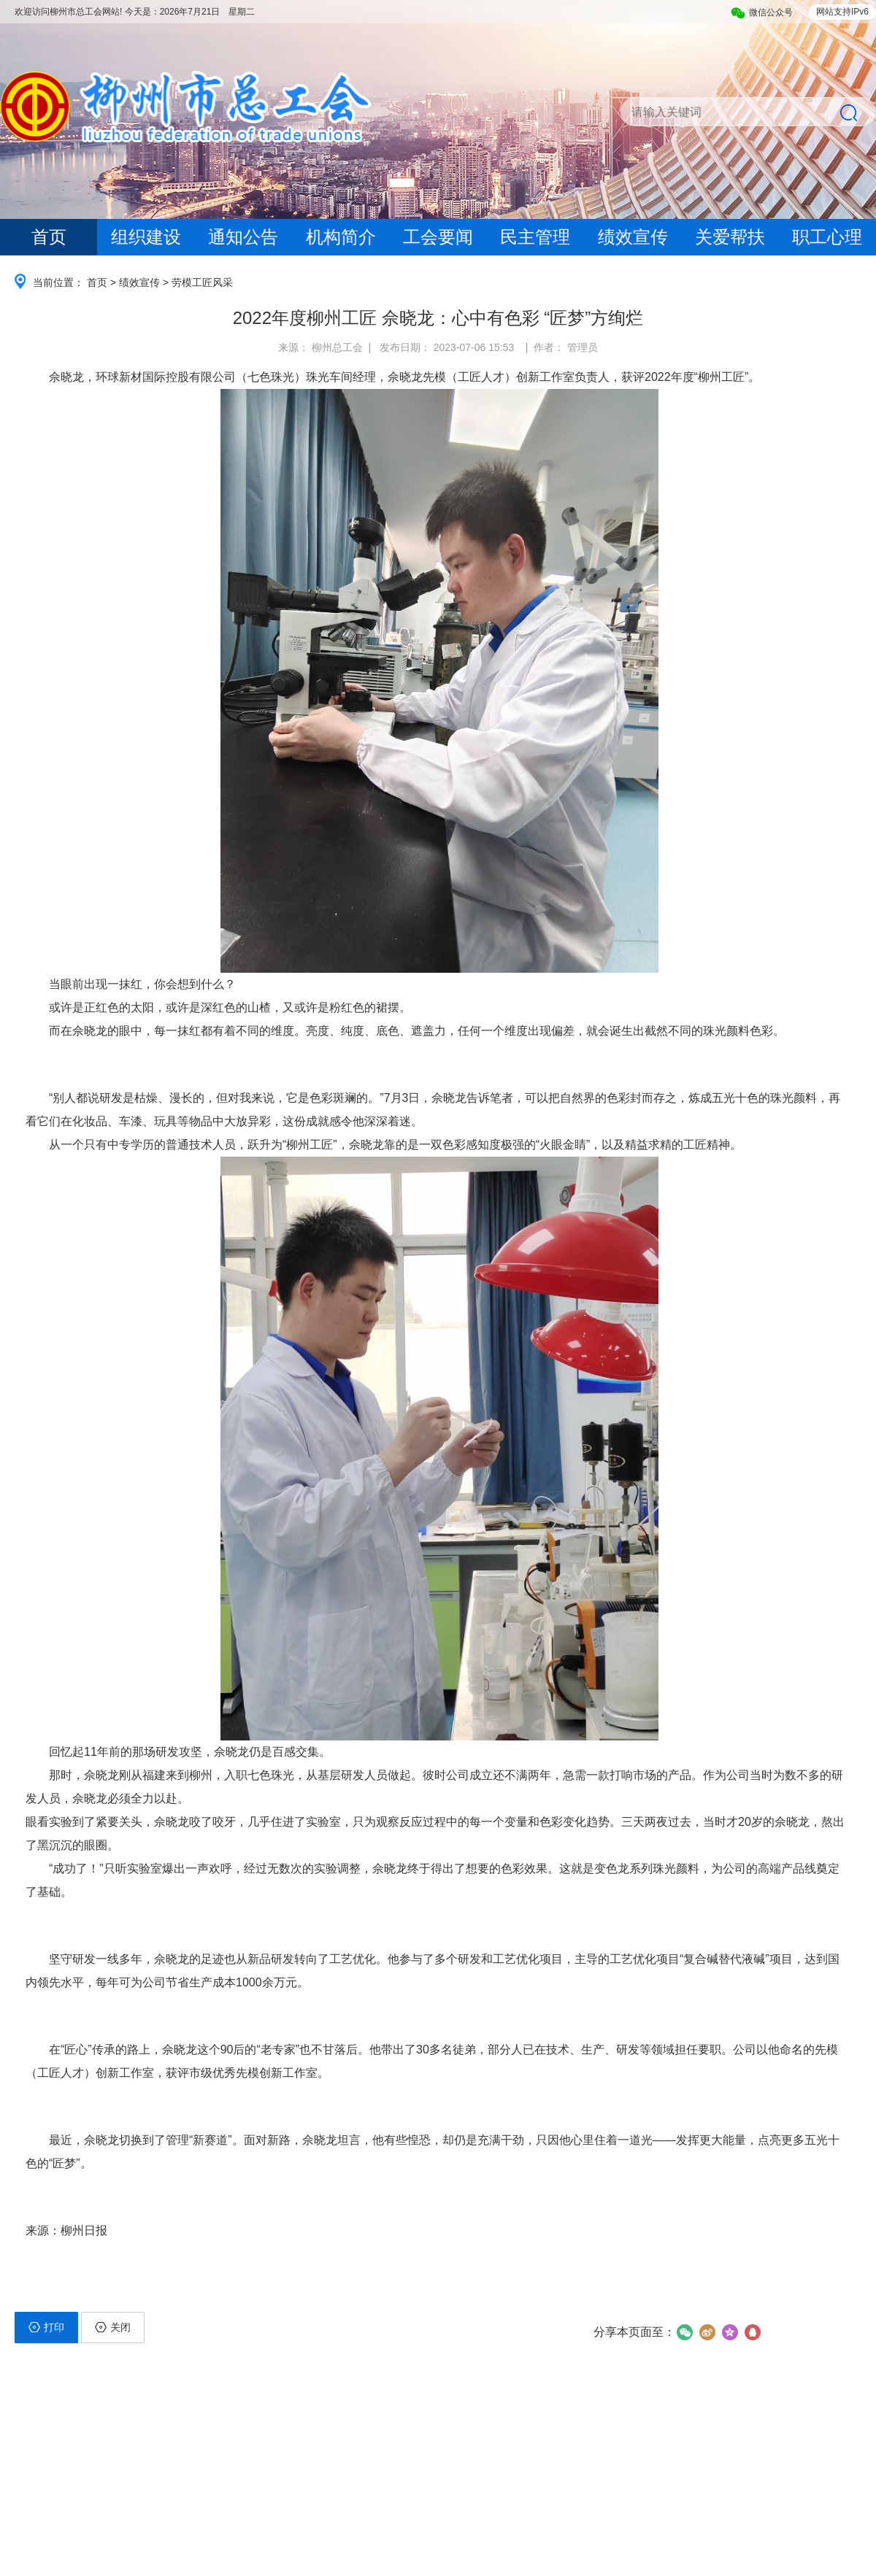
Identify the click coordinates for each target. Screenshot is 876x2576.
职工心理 (827, 237)
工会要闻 (438, 237)
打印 (46, 2327)
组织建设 (146, 237)
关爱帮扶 (730, 237)
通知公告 (243, 237)
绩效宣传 (633, 237)
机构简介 (341, 237)
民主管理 (535, 237)
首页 (48, 237)
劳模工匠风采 (202, 282)
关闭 (113, 2327)
